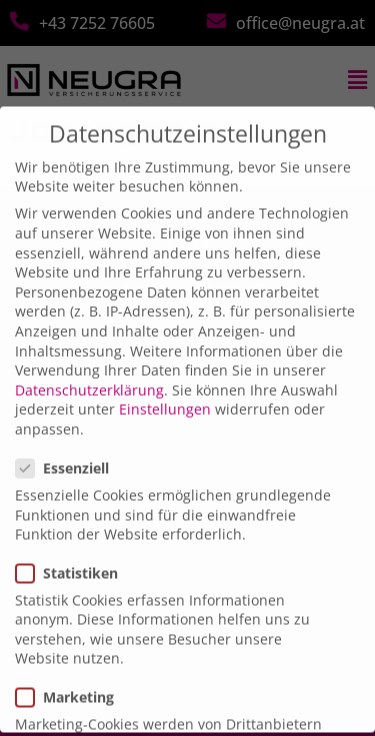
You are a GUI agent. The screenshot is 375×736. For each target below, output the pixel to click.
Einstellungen (165, 391)
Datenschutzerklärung (89, 371)
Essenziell (68, 450)
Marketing (71, 678)
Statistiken (73, 554)
